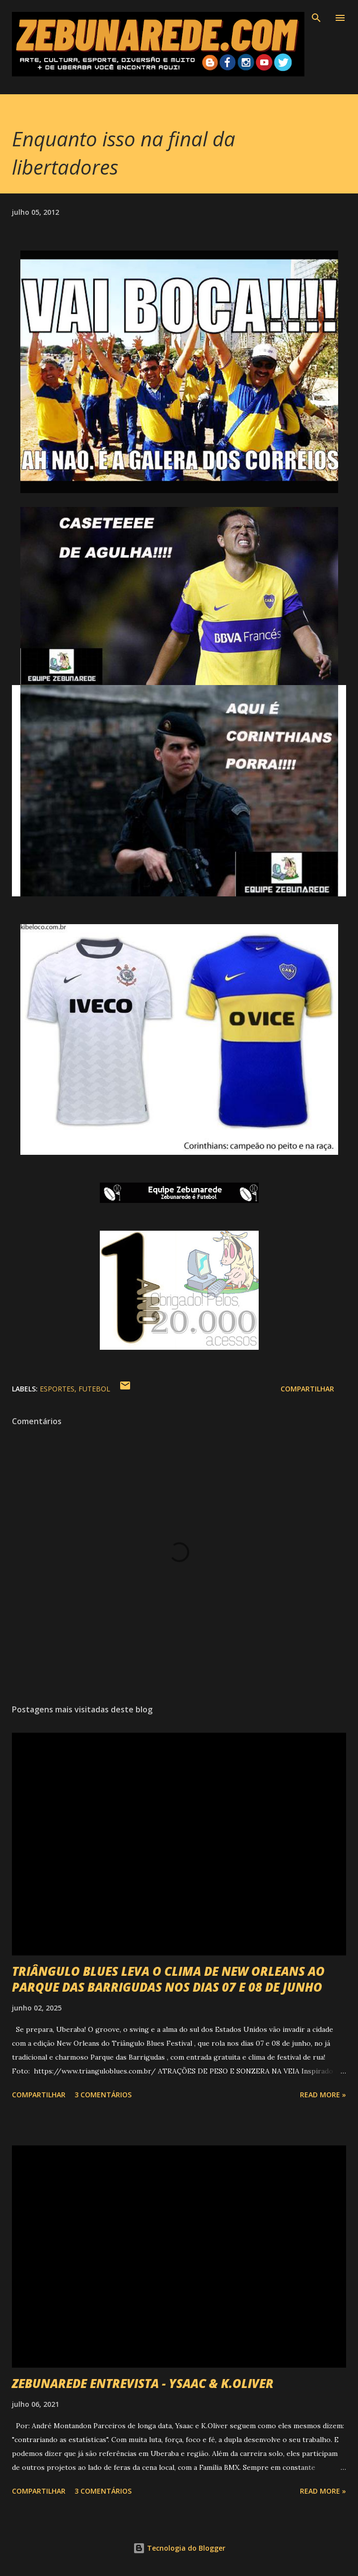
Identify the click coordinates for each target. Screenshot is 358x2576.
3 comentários (103, 2094)
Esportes (57, 1388)
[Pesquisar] (316, 18)
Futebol (94, 1388)
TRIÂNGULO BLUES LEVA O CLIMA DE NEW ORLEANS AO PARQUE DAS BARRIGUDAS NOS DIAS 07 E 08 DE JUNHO (168, 1979)
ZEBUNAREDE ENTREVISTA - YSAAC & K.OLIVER (143, 2383)
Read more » (323, 2094)
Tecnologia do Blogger (179, 2548)
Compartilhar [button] (307, 1388)
